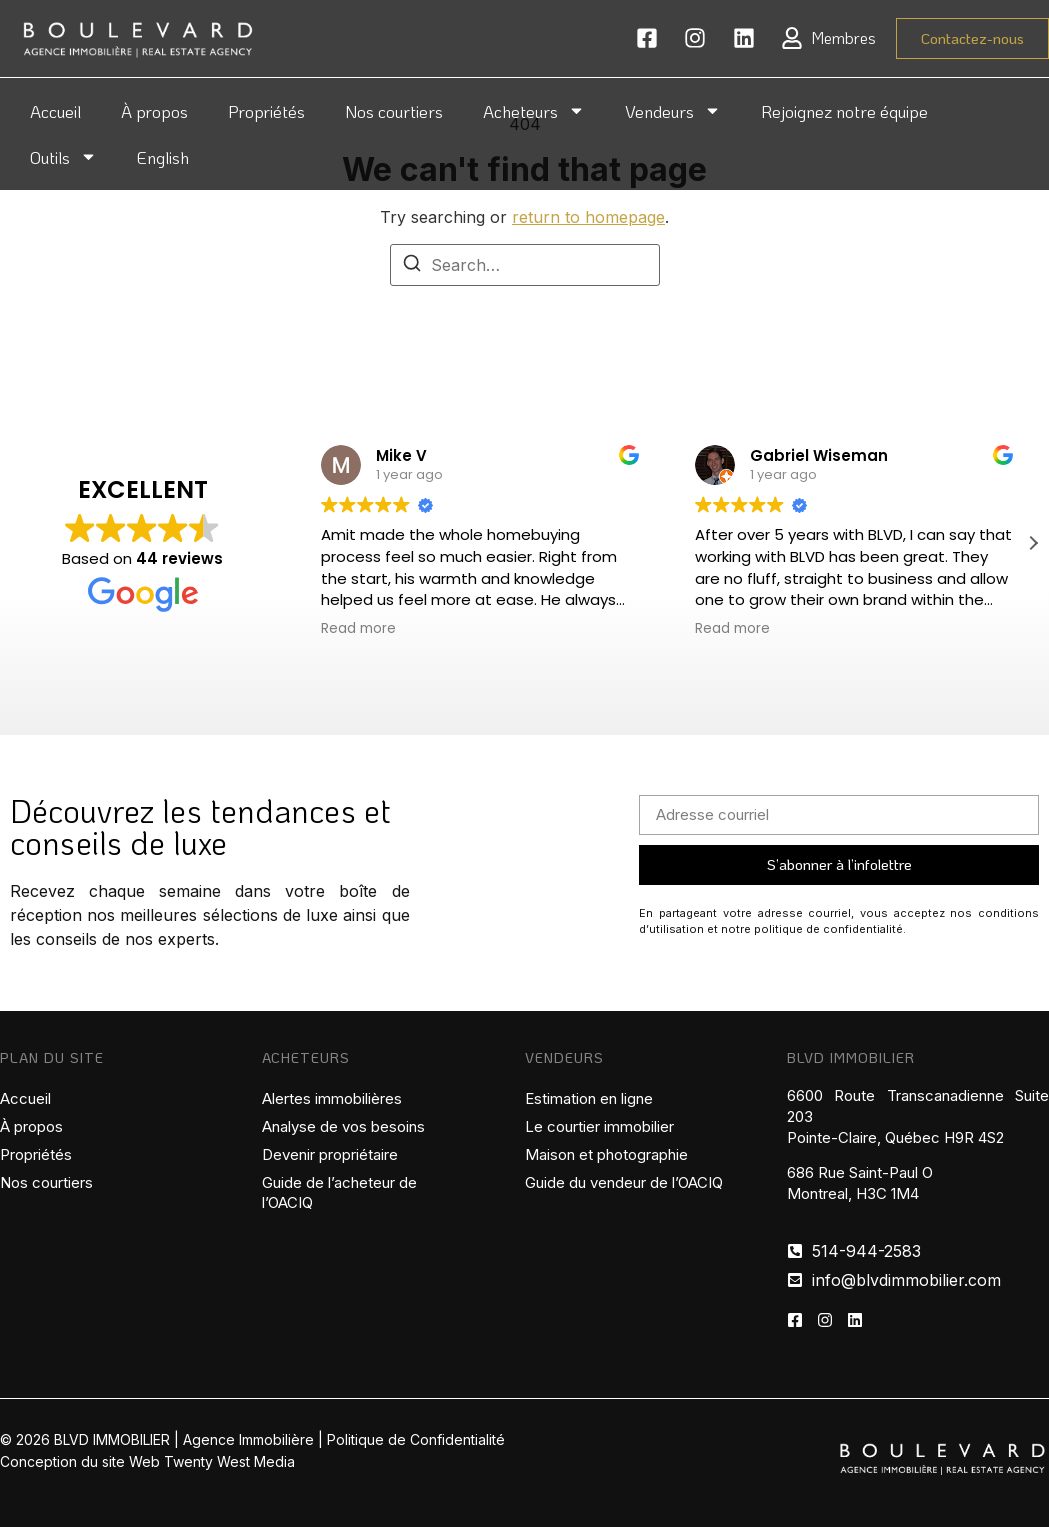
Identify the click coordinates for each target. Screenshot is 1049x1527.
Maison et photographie (606, 1154)
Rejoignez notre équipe (844, 111)
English (163, 157)
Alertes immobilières (332, 1098)
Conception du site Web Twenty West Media (147, 1461)
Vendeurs (673, 110)
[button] (1033, 543)
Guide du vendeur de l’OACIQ (624, 1182)
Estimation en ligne (589, 1098)
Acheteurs (534, 110)
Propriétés (266, 111)
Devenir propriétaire (330, 1154)
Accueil (55, 111)
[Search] (412, 266)
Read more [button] (358, 629)
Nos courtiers (394, 111)
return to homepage (588, 217)
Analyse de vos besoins (343, 1126)
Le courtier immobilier (599, 1126)
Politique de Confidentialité (416, 1439)
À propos (154, 111)
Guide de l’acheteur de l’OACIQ (339, 1192)
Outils (63, 156)
